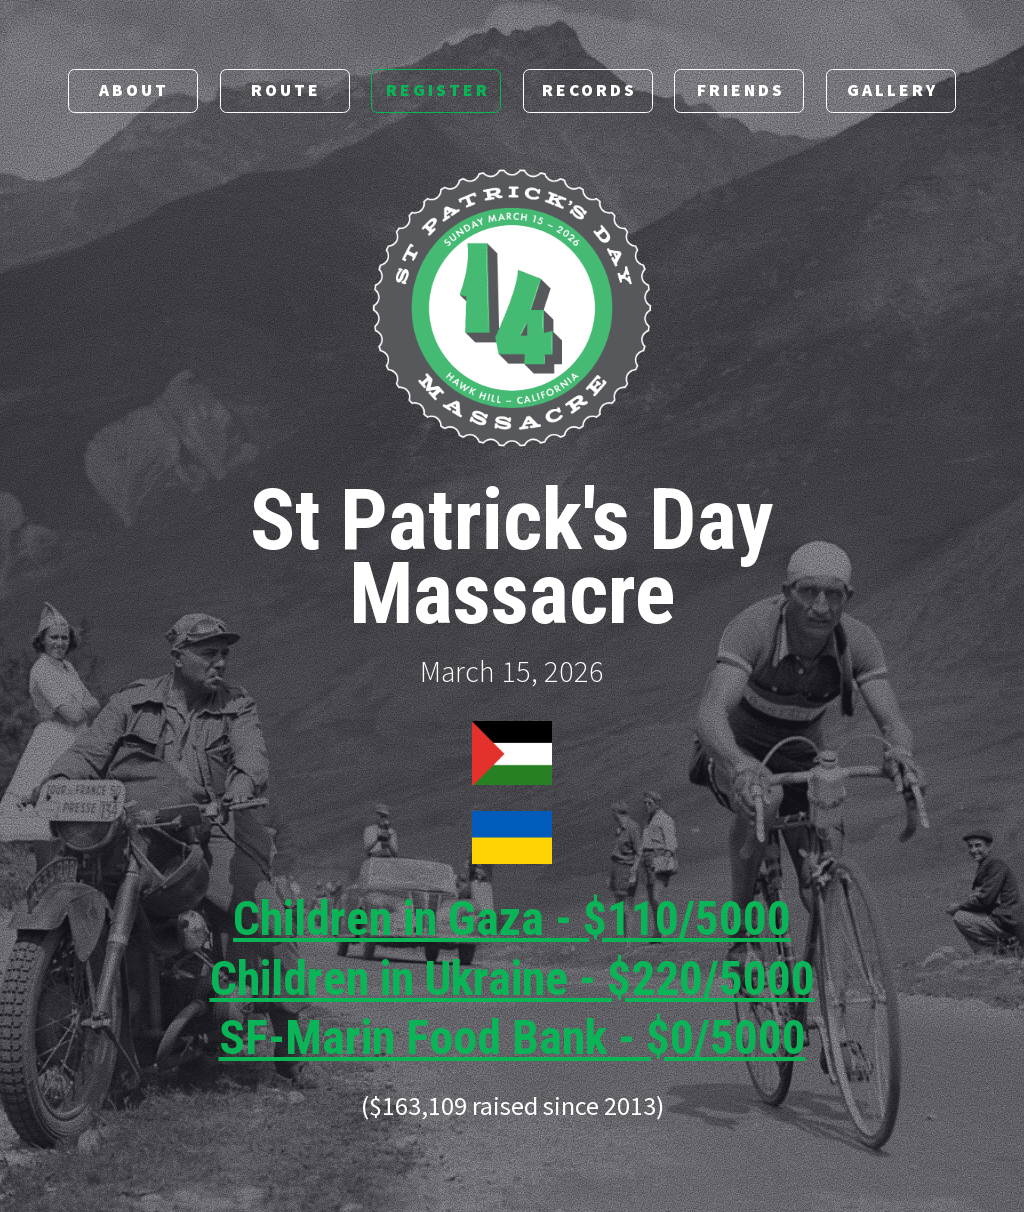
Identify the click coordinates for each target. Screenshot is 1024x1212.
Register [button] (438, 91)
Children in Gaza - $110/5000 (512, 920)
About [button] (134, 91)
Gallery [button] (892, 91)
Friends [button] (741, 91)
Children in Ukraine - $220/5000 (512, 979)
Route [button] (286, 91)
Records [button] (589, 91)
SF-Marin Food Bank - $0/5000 (512, 1039)
